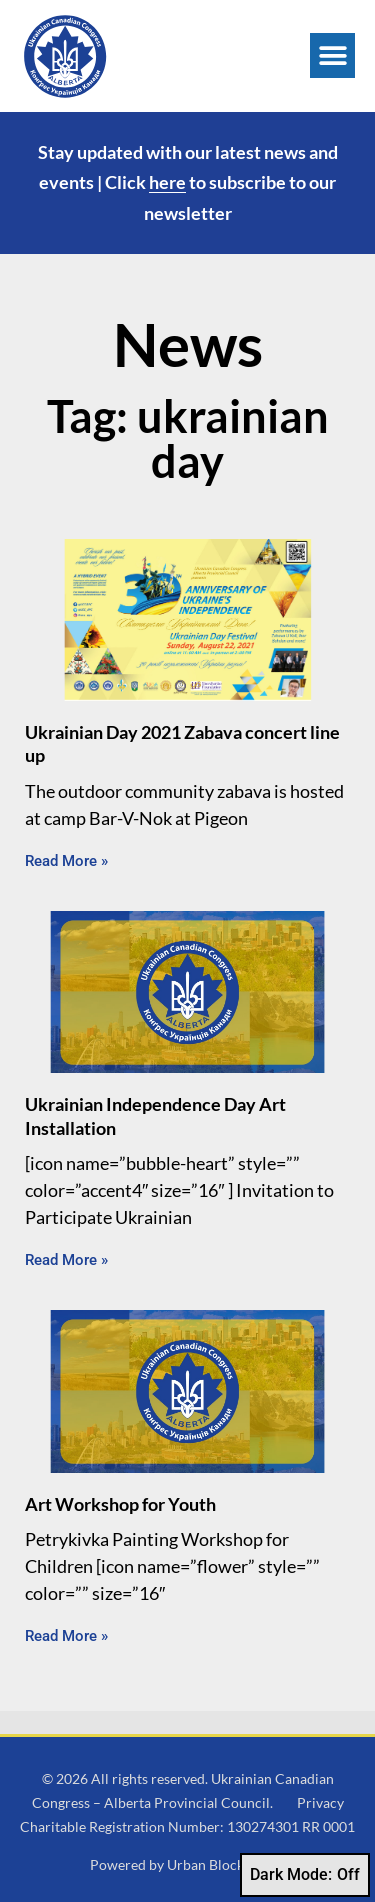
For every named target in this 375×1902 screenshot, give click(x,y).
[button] (332, 55)
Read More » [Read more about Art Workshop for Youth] (66, 1636)
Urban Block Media (226, 1864)
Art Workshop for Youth (120, 1504)
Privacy (320, 1802)
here (167, 182)
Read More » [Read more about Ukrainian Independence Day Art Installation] (66, 1260)
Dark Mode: (305, 1875)
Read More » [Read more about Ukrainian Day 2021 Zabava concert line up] (66, 861)
